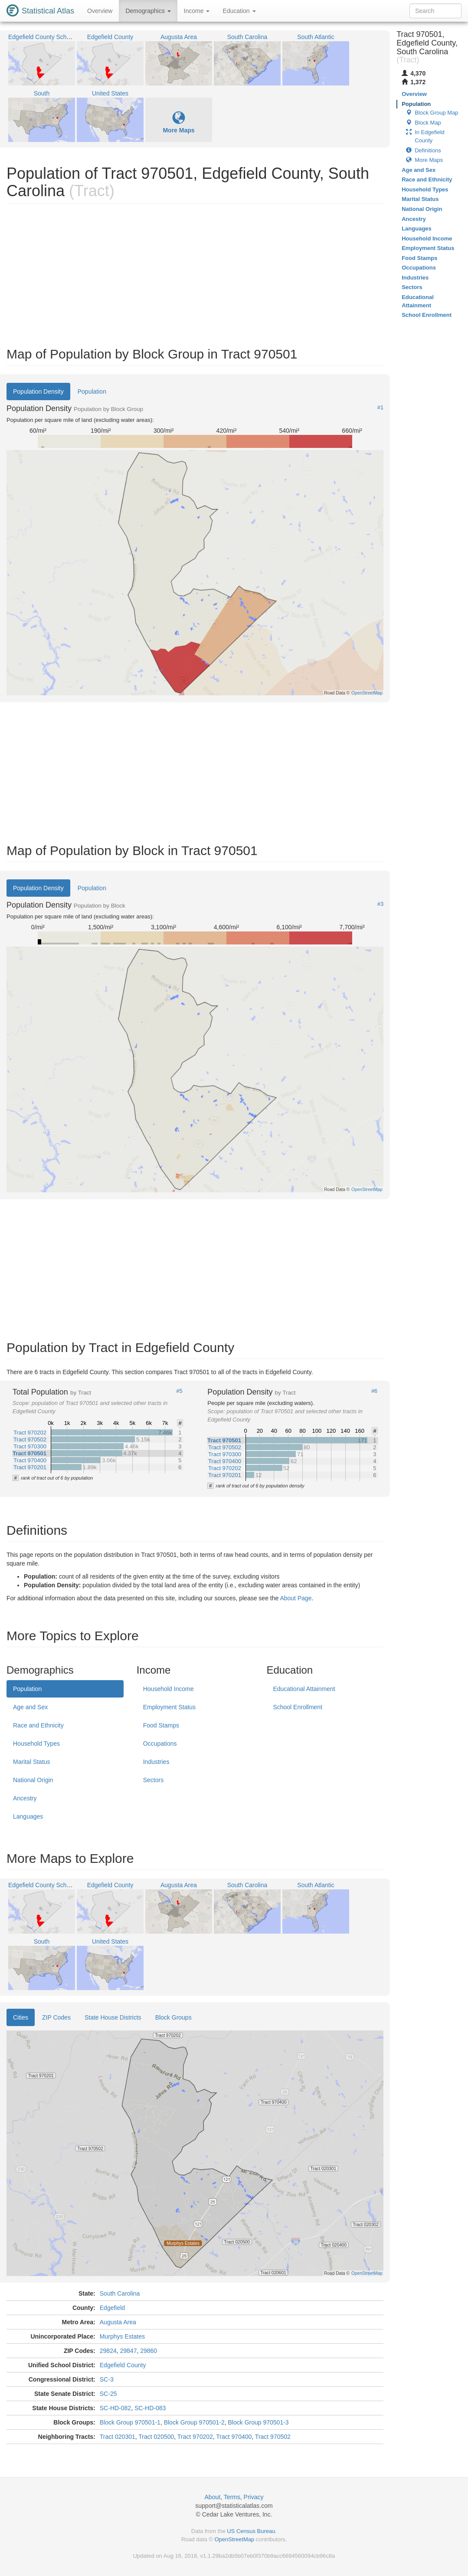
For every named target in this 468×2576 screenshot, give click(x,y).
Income (197, 10)
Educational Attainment (304, 1688)
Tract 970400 (234, 2436)
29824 (108, 2350)
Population (92, 391)
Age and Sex (30, 1707)
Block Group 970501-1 (130, 2422)
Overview (99, 10)
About (213, 2497)
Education (239, 10)
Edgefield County (123, 2365)
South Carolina (120, 2293)
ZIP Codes (56, 2017)
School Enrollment (297, 1707)
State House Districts (113, 2017)
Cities (20, 2017)
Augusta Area (118, 2322)
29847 (128, 2350)
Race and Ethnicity (38, 1725)
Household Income (168, 1688)
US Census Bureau (251, 2531)
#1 (380, 408)
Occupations (160, 1743)
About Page (295, 1598)
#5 (179, 1391)
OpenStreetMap (234, 2539)
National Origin (33, 1780)
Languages (28, 1816)
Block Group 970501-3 (258, 2422)
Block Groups (173, 2017)
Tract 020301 (117, 2436)
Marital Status (31, 1761)
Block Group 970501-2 (194, 2422)
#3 (380, 904)
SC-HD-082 (115, 2408)
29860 (148, 2350)
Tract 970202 (195, 2436)
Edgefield (112, 2307)
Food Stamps (161, 1725)
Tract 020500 (156, 2436)
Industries (156, 1761)
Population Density (38, 391)
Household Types (36, 1743)
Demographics (147, 10)
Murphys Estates (122, 2336)
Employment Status (169, 1707)
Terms (232, 2497)
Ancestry (24, 1798)
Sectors (153, 1780)
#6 (374, 1391)
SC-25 (108, 2393)
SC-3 (107, 2379)
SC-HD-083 (150, 2408)
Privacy (254, 2497)
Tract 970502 (273, 2436)
